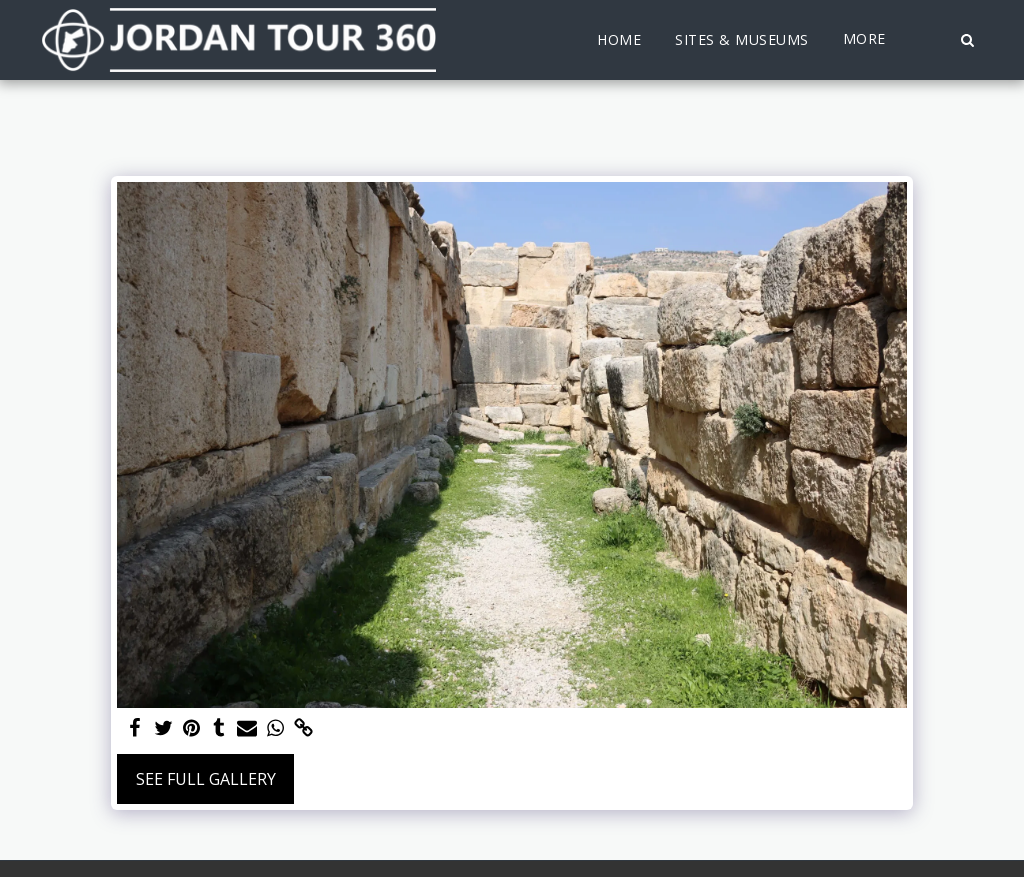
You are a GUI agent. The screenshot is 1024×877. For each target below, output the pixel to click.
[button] (967, 40)
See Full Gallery (206, 779)
